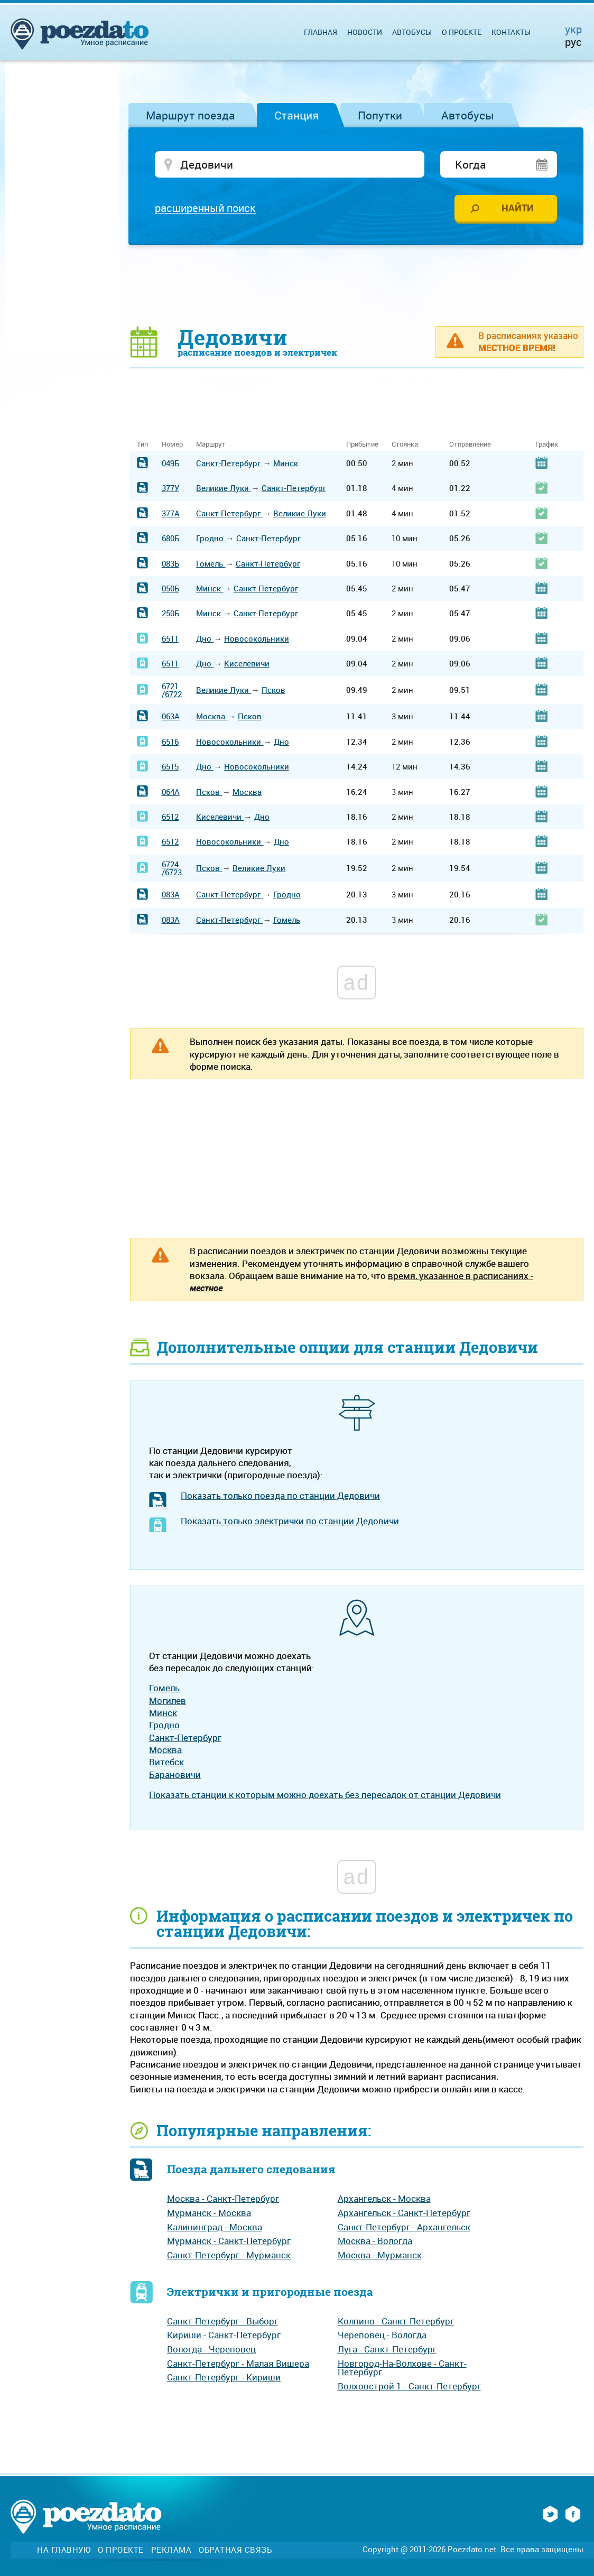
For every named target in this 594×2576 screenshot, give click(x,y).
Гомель (210, 564)
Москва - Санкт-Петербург (223, 2200)
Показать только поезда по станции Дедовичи (280, 1497)
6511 (170, 640)
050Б (170, 590)
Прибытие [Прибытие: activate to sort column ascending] (362, 445)
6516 (170, 743)
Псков (273, 691)
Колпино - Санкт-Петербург (396, 2322)
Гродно (211, 539)
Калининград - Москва (214, 2228)
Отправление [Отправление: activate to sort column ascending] (470, 445)
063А (171, 717)
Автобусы (467, 115)
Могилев (167, 1702)
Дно (205, 640)
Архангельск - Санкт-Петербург (404, 2214)
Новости (364, 32)
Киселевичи (247, 665)
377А (171, 514)
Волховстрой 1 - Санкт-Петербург (409, 2388)
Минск (285, 464)
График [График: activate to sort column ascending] (546, 445)
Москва (211, 717)
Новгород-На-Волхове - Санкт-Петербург (402, 2368)
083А (171, 896)
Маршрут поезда (190, 115)
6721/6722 (172, 691)
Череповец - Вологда (382, 2336)
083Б (170, 564)
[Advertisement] (356, 286)
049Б (170, 464)
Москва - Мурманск (380, 2256)
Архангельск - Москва (384, 2200)
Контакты (511, 32)
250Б (170, 614)
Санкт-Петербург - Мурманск (229, 2256)
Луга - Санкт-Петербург (387, 2351)
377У (170, 489)
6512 (170, 818)
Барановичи (175, 1775)
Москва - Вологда (375, 2242)
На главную (63, 2551)
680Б (170, 539)
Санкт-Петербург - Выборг (222, 2322)
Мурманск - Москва (209, 2214)
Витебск (166, 1763)
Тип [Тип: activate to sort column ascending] (142, 445)
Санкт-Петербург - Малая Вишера (238, 2364)
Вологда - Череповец (211, 2351)
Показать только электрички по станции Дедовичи (290, 1522)
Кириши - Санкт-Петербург (224, 2336)
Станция (296, 115)
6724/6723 (172, 869)
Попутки (380, 115)
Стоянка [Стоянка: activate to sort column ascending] (405, 445)
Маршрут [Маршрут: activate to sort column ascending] (211, 445)
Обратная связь (235, 2551)
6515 (170, 768)
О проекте (461, 32)
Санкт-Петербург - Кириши (224, 2379)
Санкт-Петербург (229, 464)
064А (171, 792)
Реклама (171, 2551)
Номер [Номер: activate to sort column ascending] (172, 445)
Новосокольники (256, 640)
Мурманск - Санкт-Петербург (229, 2242)
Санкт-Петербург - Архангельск (404, 2228)
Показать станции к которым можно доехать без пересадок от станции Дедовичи (325, 1796)
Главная (320, 32)
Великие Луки (223, 489)
